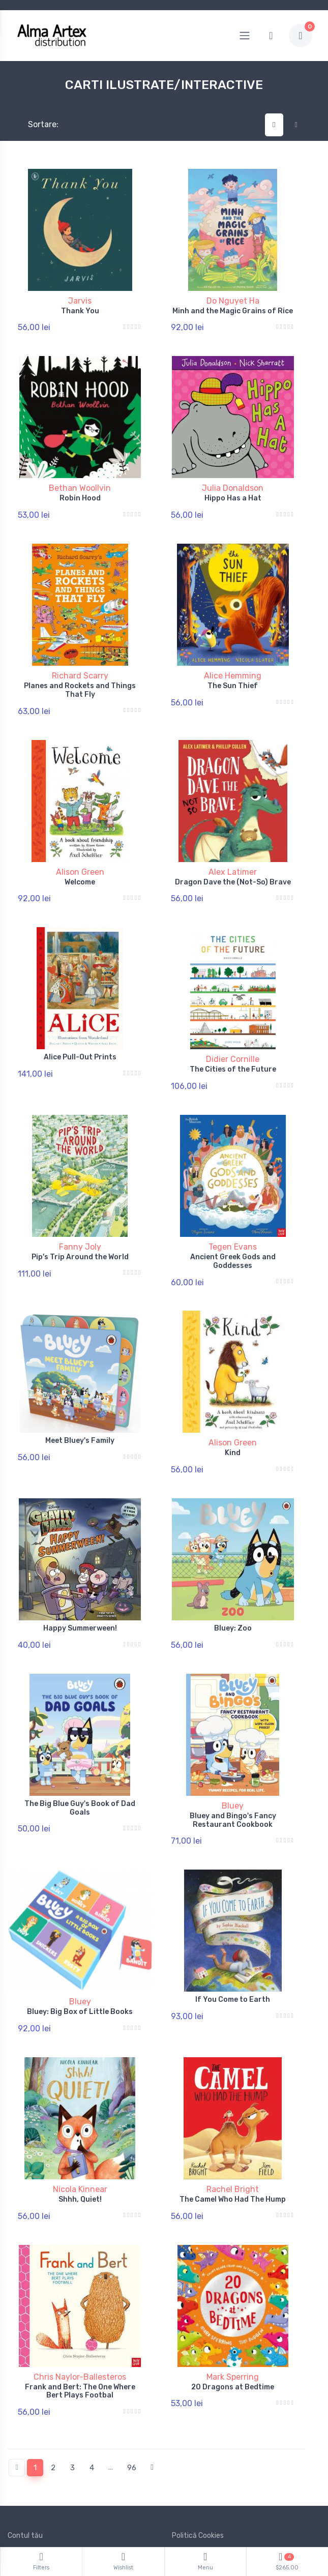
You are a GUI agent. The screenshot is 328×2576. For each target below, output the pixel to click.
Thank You (80, 311)
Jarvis (80, 301)
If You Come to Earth (232, 1945)
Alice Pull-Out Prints (80, 1033)
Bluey (233, 1757)
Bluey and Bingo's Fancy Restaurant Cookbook (233, 1772)
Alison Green (80, 853)
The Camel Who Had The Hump (233, 2139)
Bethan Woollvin (80, 482)
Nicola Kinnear (80, 2129)
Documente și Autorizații (212, 2493)
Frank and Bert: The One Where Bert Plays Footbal (80, 2324)
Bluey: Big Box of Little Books (80, 1957)
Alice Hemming (232, 663)
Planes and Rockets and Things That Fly (80, 678)
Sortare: (35, 124)
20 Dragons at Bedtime (232, 2320)
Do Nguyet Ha (232, 301)
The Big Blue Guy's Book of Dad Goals (79, 1759)
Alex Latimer (232, 853)
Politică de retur (34, 2478)
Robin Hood (80, 492)
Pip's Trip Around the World (80, 1226)
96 (131, 2395)
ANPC (181, 2478)
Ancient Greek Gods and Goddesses (233, 1230)
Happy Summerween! (80, 1586)
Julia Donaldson (232, 482)
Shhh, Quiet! (80, 2139)
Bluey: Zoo (233, 1586)
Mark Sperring (232, 2310)
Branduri (21, 2507)
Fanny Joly (80, 1216)
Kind (233, 1416)
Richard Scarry (80, 663)
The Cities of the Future (233, 1045)
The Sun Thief (232, 673)
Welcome (80, 864)
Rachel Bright (232, 2129)
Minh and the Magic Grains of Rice (232, 311)
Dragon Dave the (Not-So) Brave (233, 864)
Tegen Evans (232, 1216)
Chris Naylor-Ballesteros (80, 2310)
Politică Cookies (198, 2463)
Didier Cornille (232, 1035)
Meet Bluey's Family (79, 1404)
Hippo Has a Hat (232, 492)
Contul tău (25, 2463)
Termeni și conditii (37, 2493)
